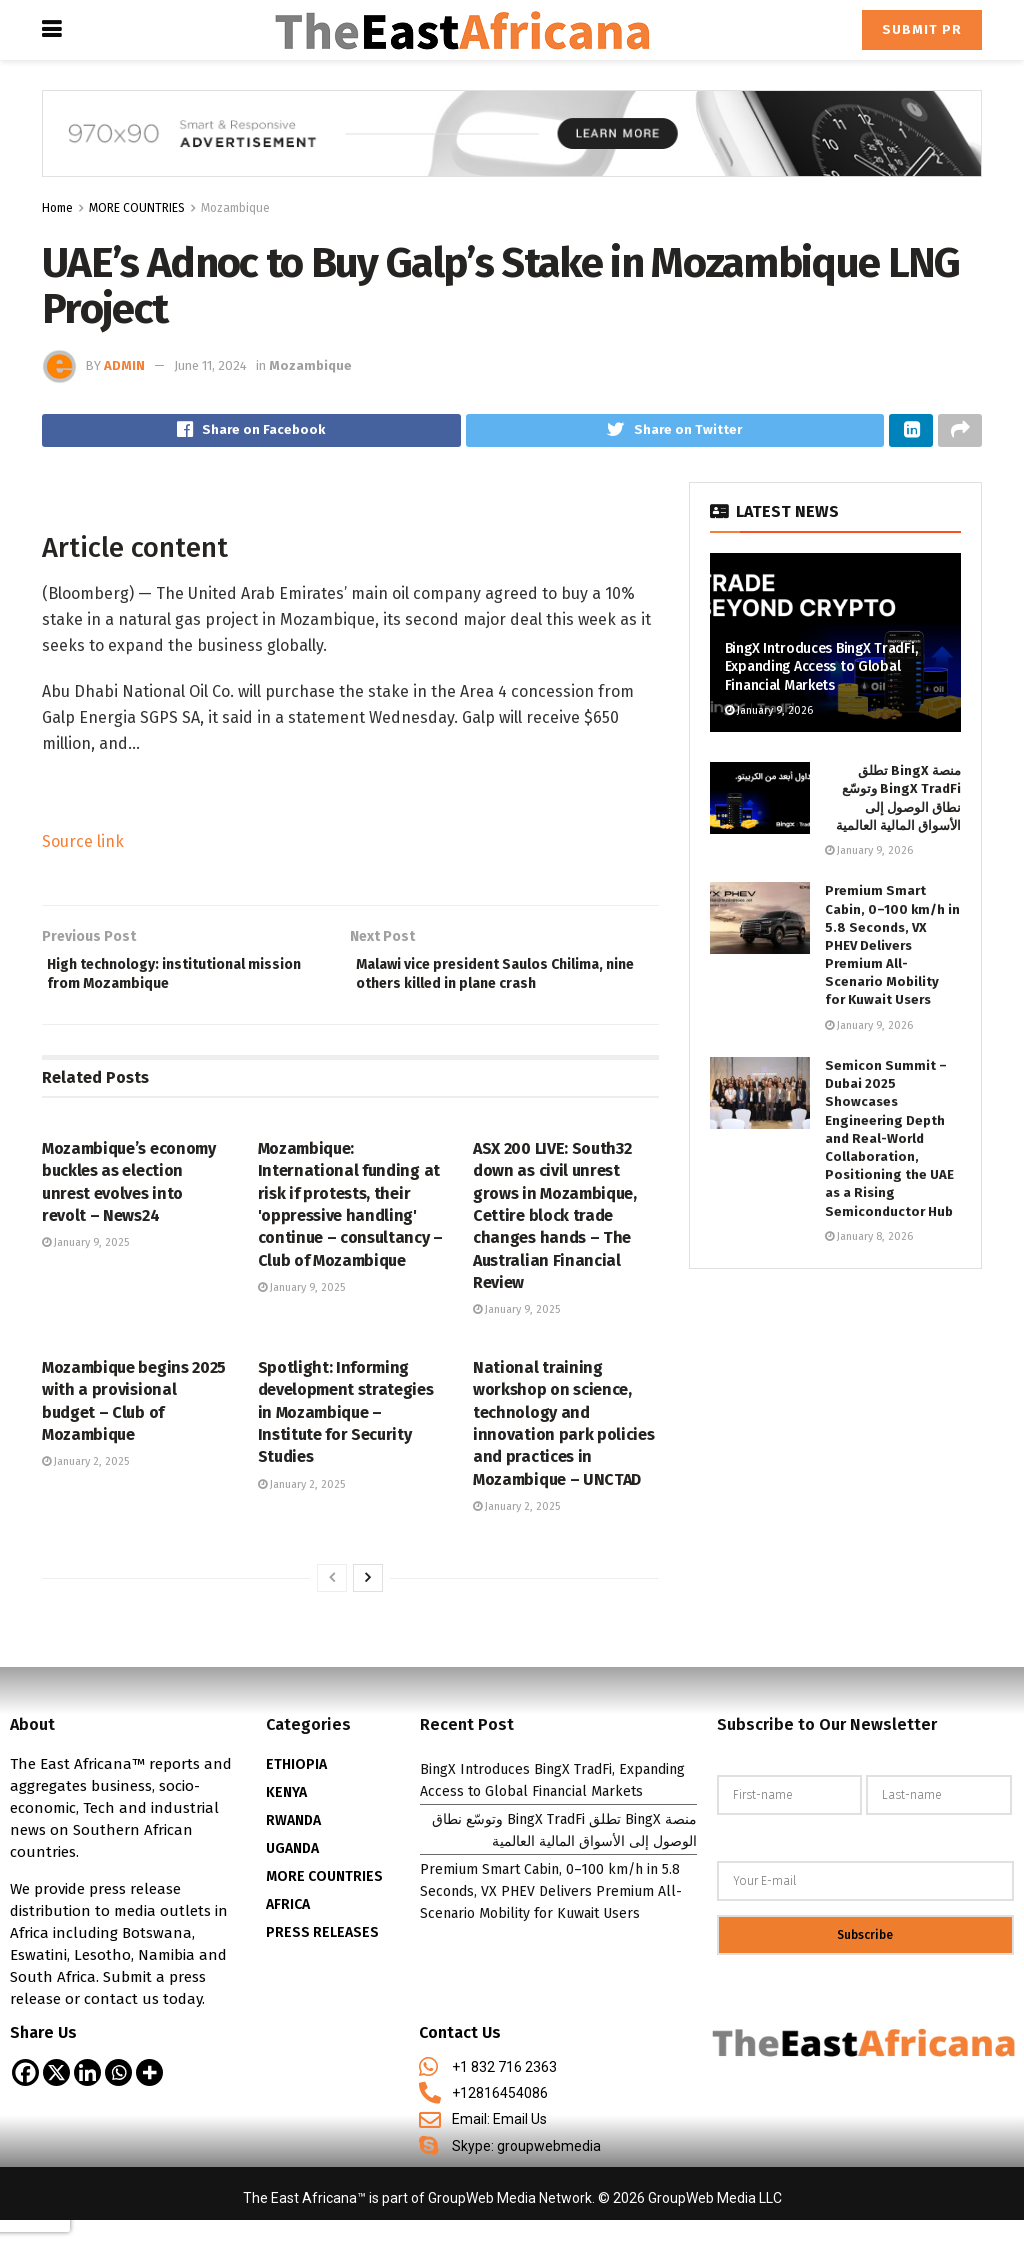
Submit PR (922, 29)
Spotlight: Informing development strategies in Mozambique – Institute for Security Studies (346, 1448)
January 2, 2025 (85, 1498)
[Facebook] (25, 2108)
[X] (56, 2108)
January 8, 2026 (869, 1241)
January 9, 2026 (769, 715)
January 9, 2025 (85, 1279)
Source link (83, 846)
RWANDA (293, 1856)
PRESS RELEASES (322, 1968)
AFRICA (288, 1940)
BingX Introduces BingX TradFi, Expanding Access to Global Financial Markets (821, 672)
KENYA (286, 1828)
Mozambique (235, 208)
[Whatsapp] (118, 2108)
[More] (149, 2108)
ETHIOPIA (296, 1800)
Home (57, 208)
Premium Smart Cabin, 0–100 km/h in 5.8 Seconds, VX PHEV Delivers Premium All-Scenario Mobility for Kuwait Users (892, 951)
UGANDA (292, 1884)
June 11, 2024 (210, 365)
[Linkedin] (87, 2108)
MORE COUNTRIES (137, 208)
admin (124, 365)
